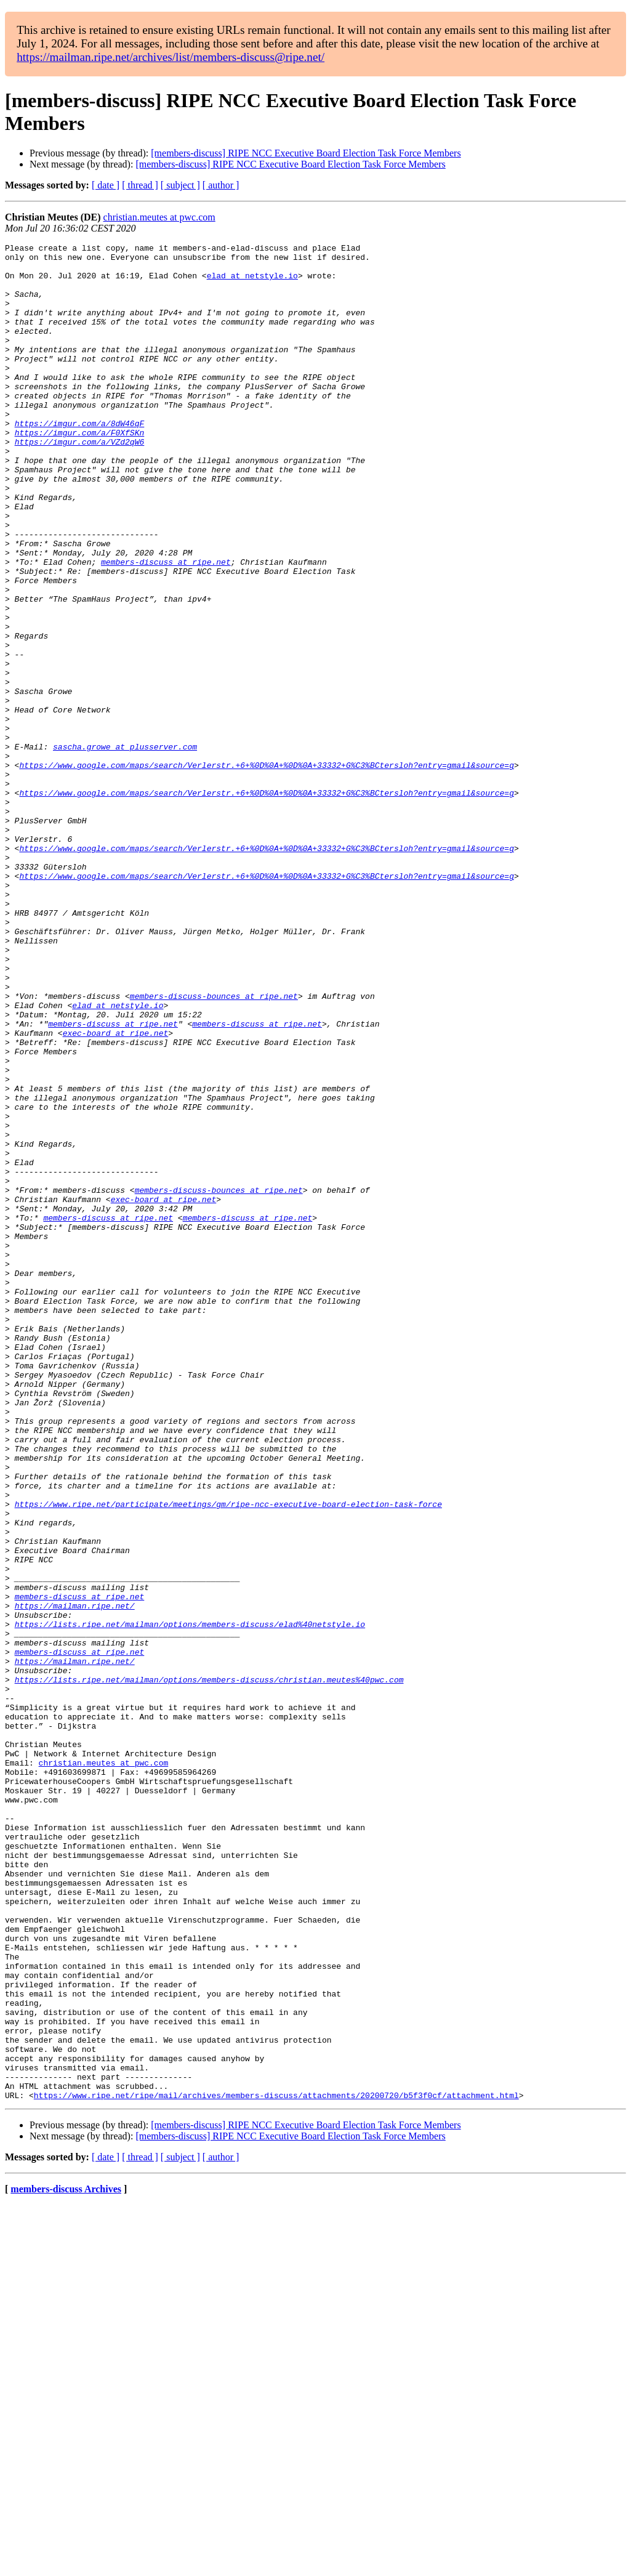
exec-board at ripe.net (116, 1191)
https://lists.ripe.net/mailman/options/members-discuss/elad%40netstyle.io (190, 1901)
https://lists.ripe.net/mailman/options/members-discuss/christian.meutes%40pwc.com (209, 1967)
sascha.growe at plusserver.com (125, 848)
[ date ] (105, 185)
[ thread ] (140, 185)
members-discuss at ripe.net (166, 626)
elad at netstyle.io (252, 282)
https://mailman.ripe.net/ (75, 1878)
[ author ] (221, 185)
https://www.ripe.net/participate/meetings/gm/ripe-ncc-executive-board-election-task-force (228, 1756)
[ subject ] (180, 185)
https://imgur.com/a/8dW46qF (80, 460)
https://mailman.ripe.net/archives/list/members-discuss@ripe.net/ (170, 56)
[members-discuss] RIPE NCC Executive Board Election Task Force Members (305, 153)
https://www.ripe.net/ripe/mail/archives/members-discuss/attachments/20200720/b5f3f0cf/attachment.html (276, 2466)
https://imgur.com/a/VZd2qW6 (80, 482)
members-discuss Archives (65, 2560)
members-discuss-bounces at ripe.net (214, 1147)
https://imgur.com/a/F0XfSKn (80, 471)
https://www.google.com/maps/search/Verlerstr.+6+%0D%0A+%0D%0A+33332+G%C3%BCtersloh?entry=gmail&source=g (266, 870)
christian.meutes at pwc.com (159, 217)
